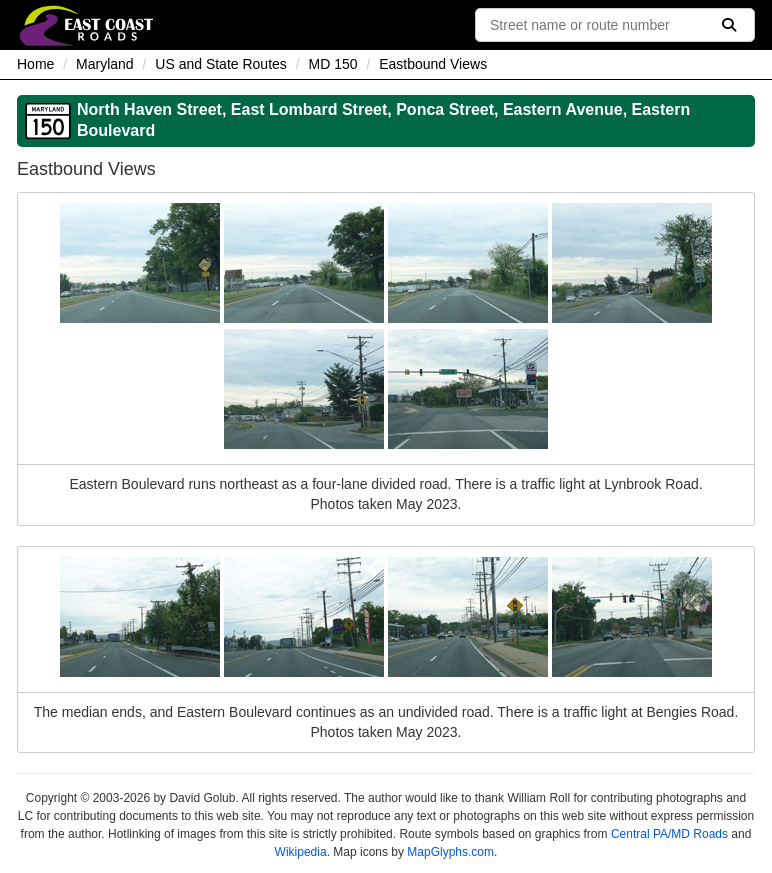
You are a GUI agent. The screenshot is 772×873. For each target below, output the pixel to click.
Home (35, 64)
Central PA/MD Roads (669, 834)
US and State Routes (221, 64)
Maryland (105, 64)
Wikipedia (301, 852)
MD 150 (333, 64)
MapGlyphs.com (450, 852)
